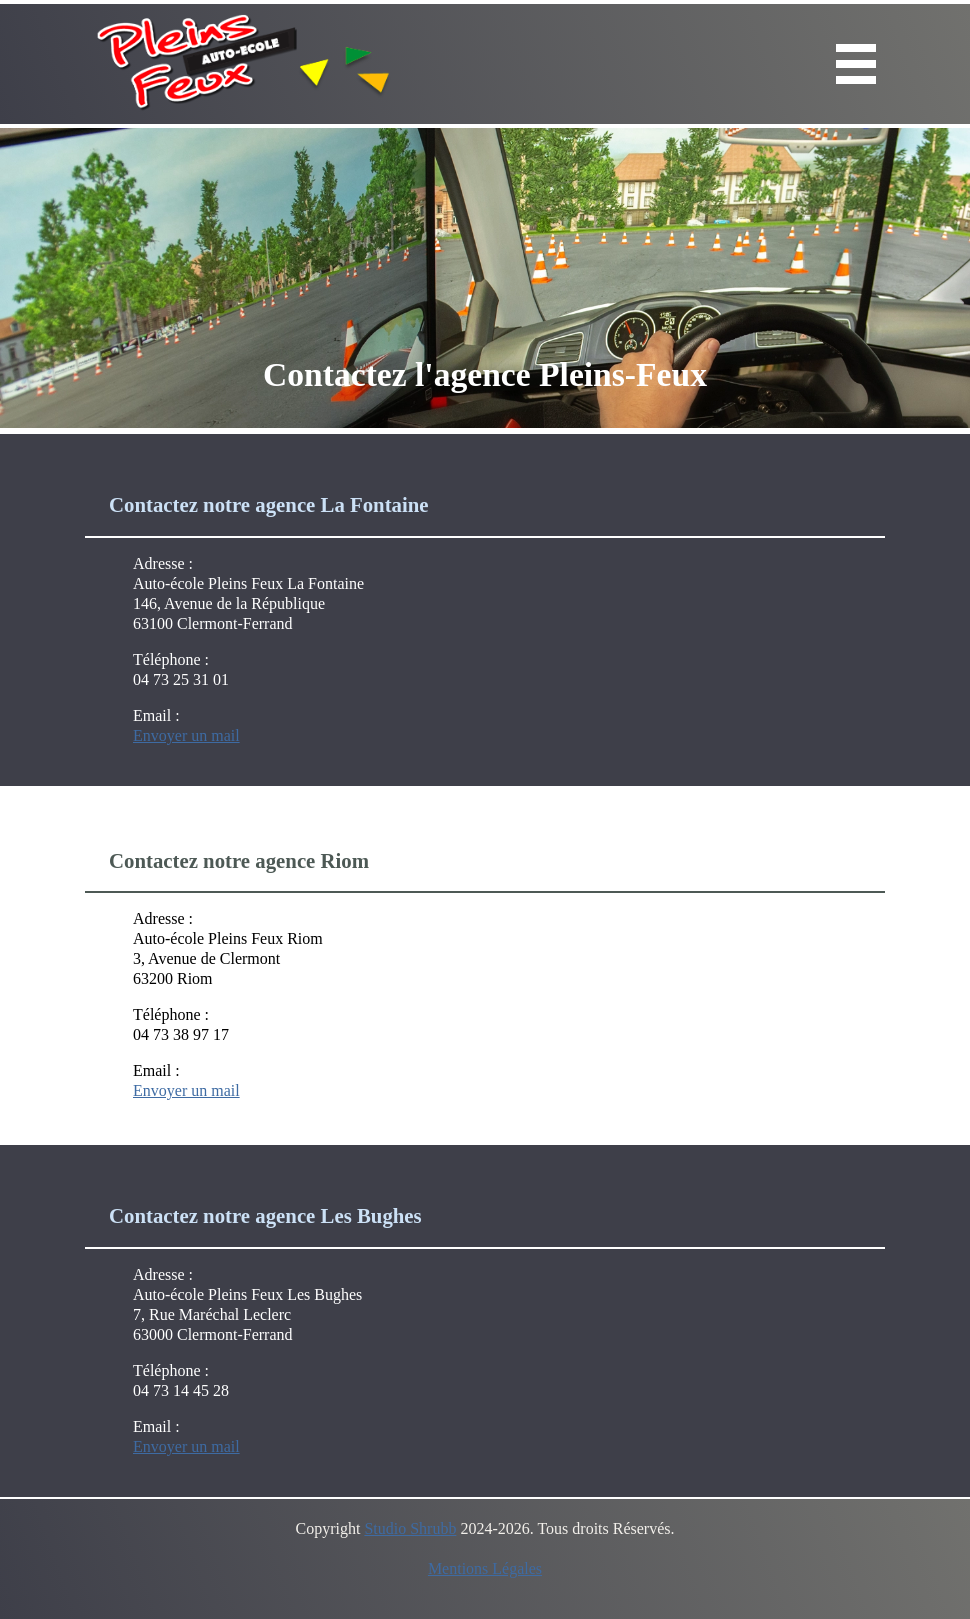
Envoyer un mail (186, 735)
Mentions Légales (485, 1568)
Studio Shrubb (410, 1528)
